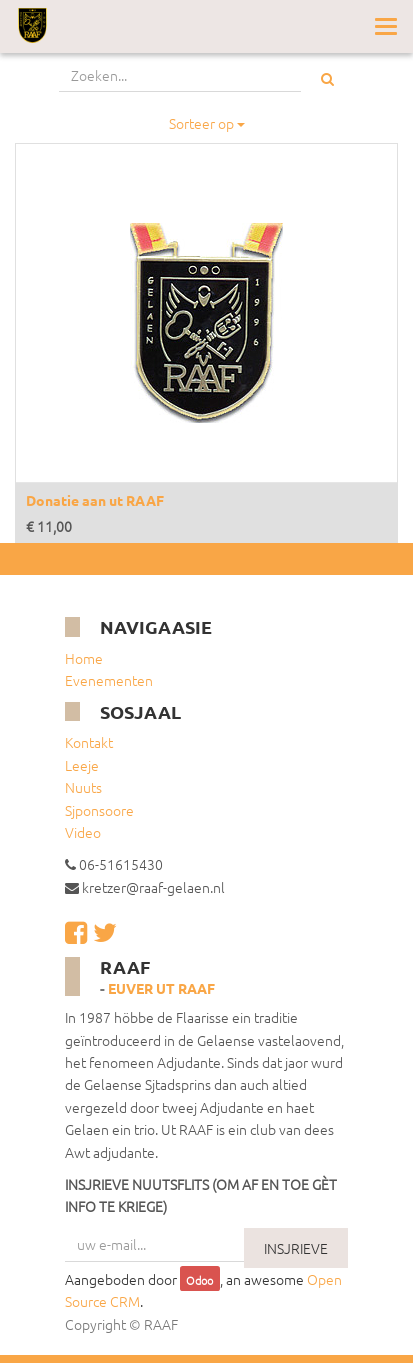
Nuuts (83, 787)
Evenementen (109, 680)
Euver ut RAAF (161, 988)
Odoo (199, 1280)
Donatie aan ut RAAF (95, 500)
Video (83, 832)
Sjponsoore (99, 810)
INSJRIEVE (296, 1248)
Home (84, 658)
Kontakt (89, 742)
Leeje (82, 765)
